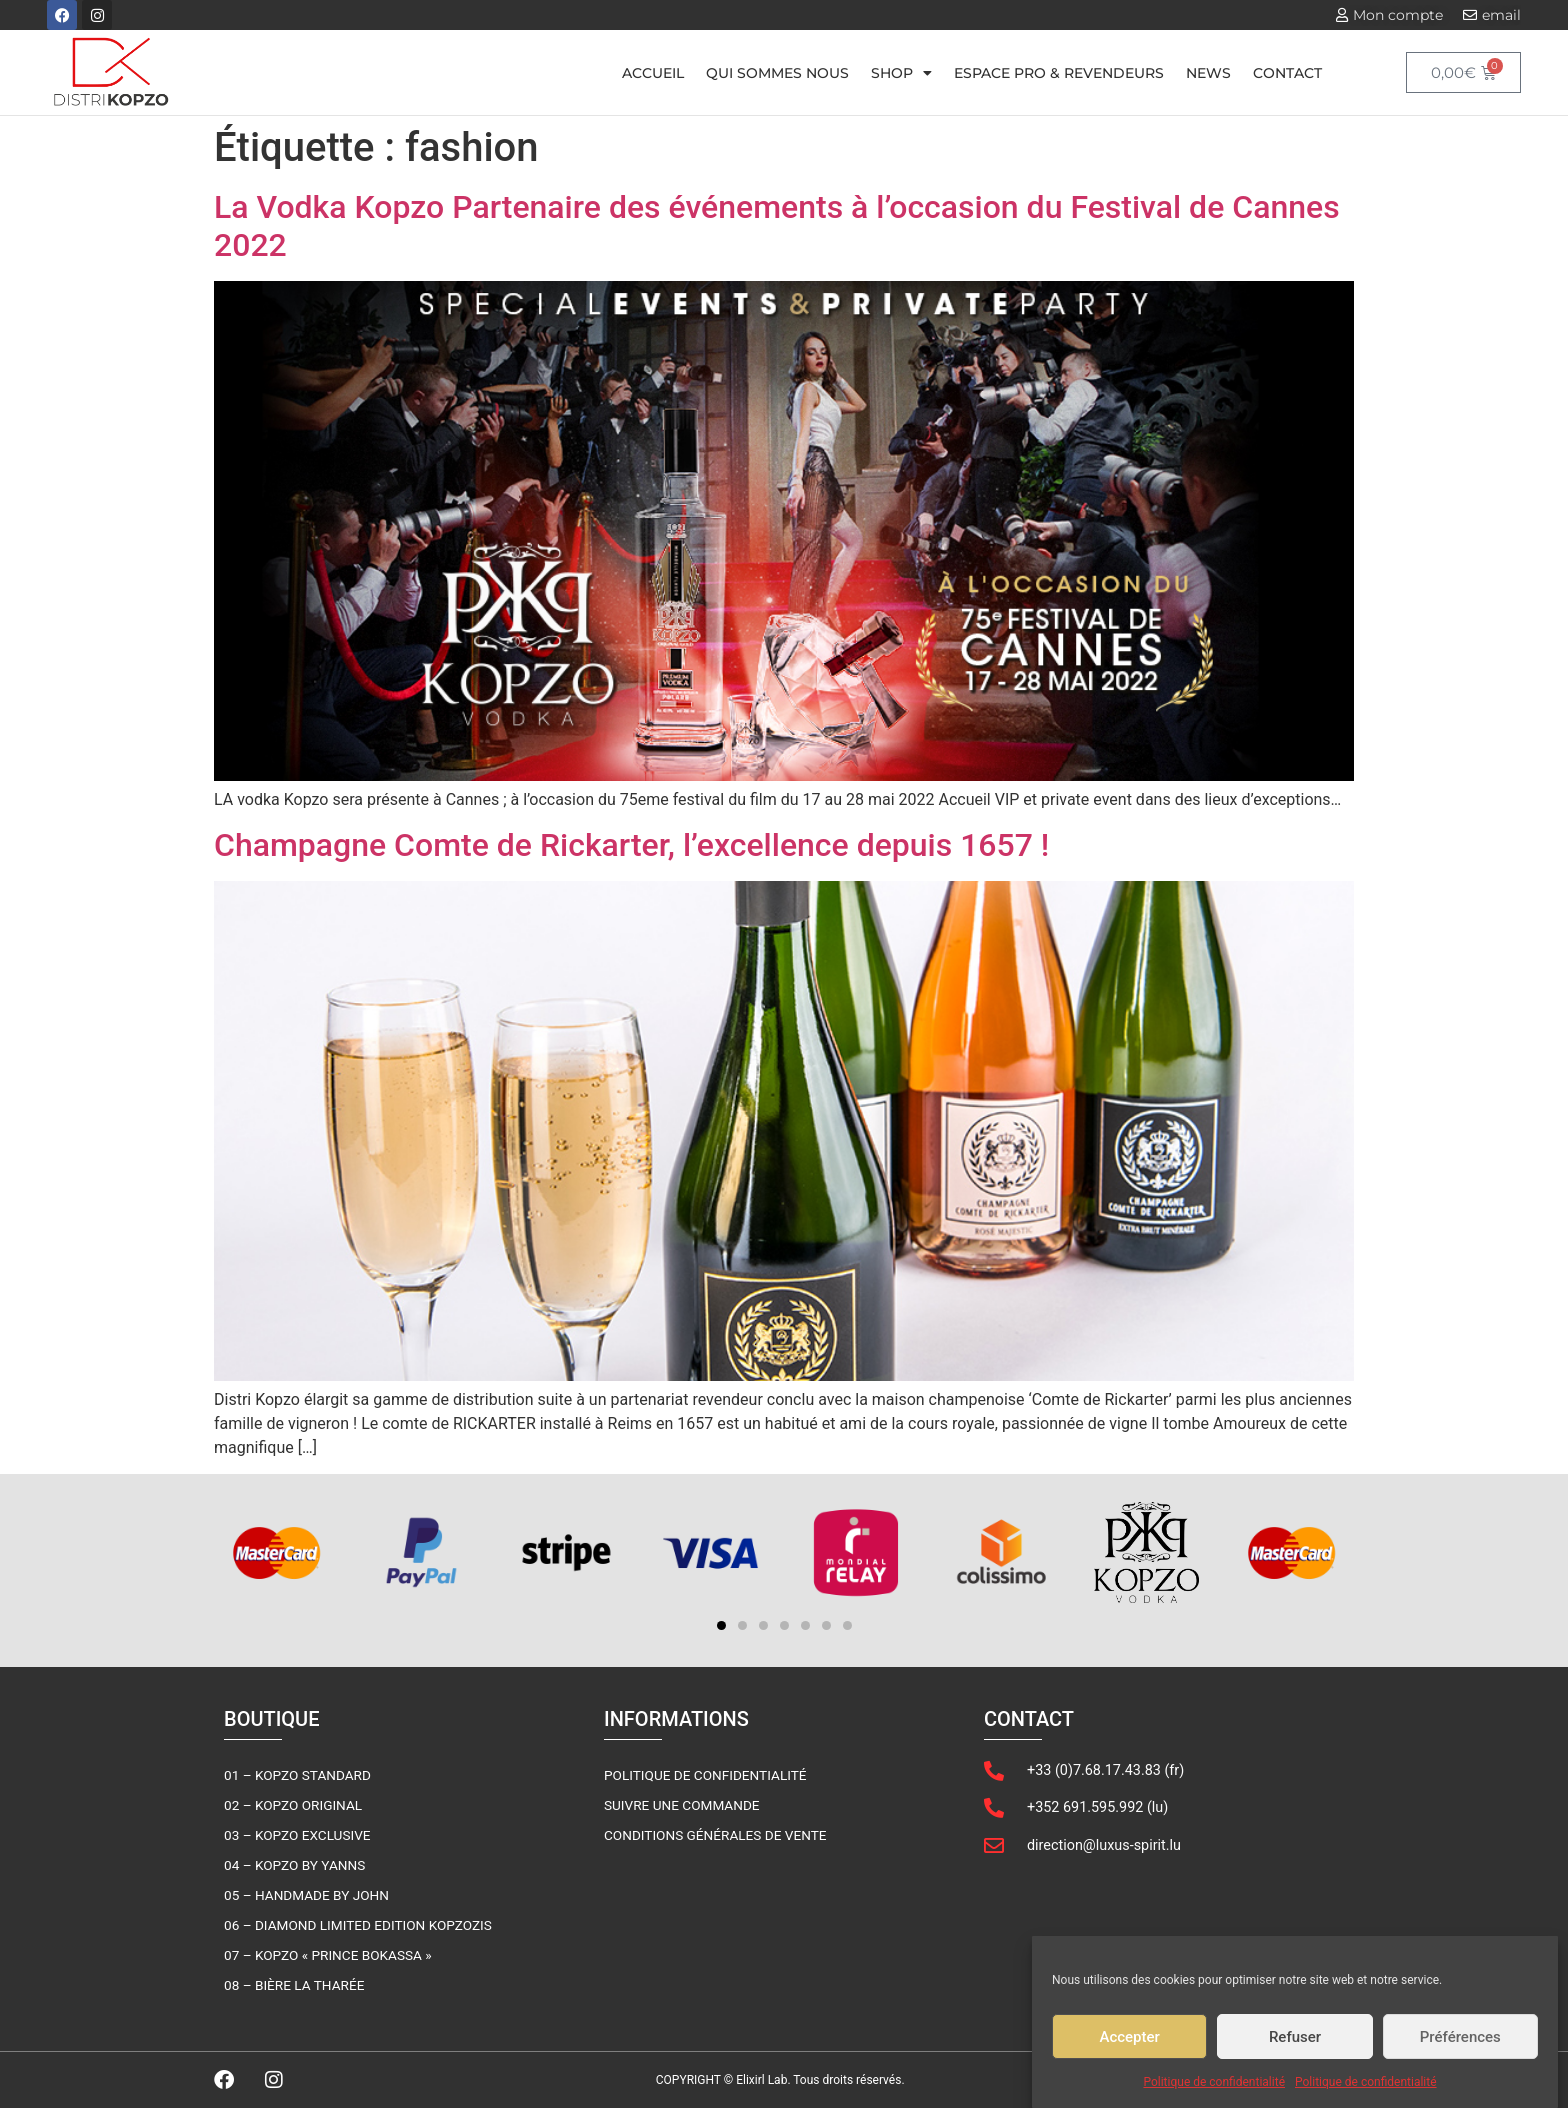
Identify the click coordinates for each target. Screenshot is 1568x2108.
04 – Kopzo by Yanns (294, 1865)
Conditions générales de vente (715, 1835)
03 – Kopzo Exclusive (297, 1835)
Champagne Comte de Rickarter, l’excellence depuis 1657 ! (631, 845)
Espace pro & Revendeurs (1059, 73)
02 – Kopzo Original (293, 1805)
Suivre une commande (682, 1805)
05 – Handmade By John (306, 1895)
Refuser (1295, 2043)
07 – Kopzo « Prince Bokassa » (328, 1955)
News (1208, 73)
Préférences (1460, 2043)
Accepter (1129, 2043)
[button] (721, 1625)
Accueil (653, 73)
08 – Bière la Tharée (294, 1985)
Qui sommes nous (777, 73)
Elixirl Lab (761, 2080)
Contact (1287, 73)
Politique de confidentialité (1214, 2088)
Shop (901, 73)
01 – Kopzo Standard (297, 1775)
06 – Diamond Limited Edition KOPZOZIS (358, 1925)
